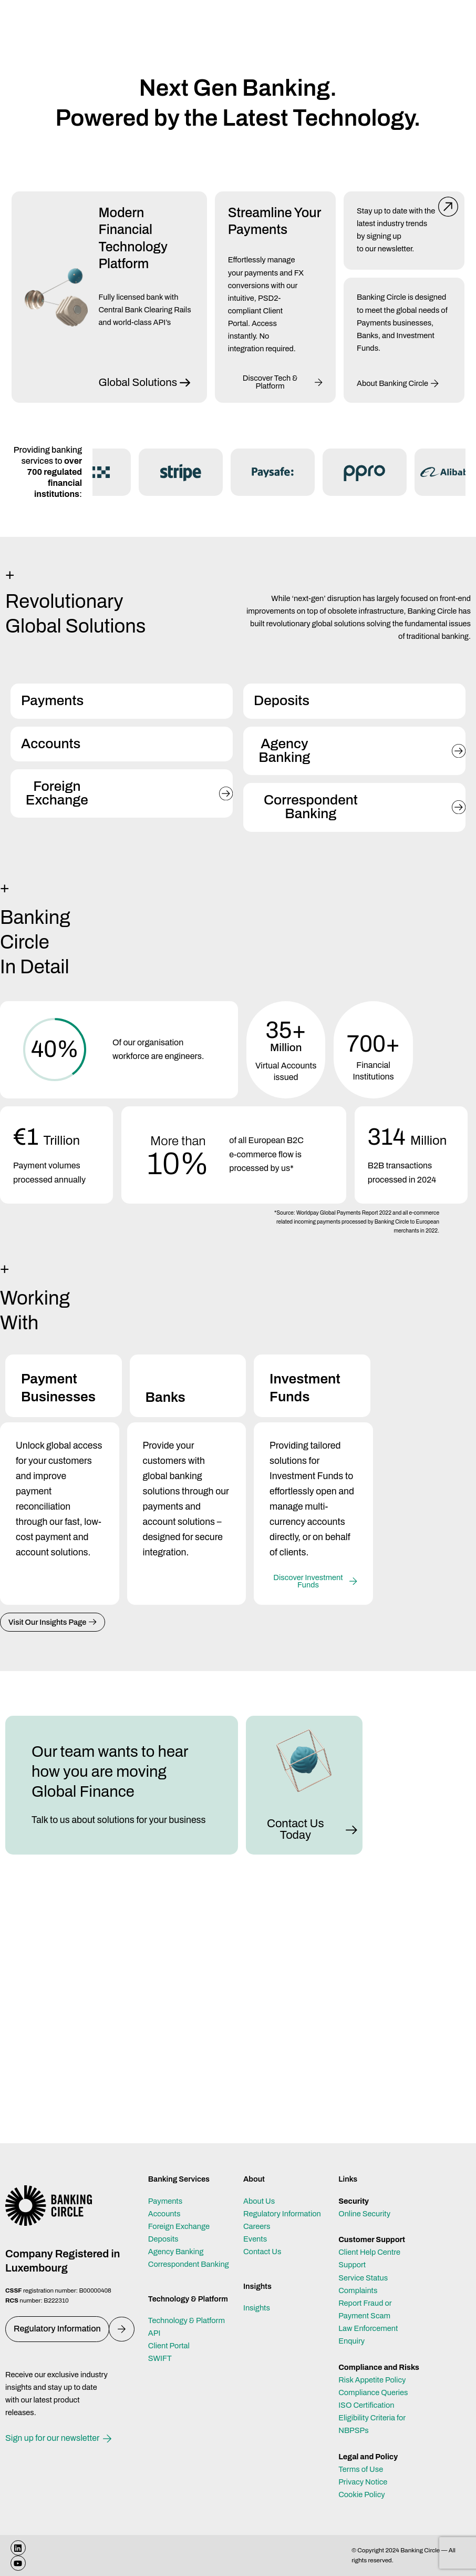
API (154, 2333)
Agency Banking (176, 2251)
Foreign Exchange (179, 2226)
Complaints (357, 2290)
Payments (165, 2201)
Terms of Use (360, 2469)
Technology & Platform (186, 2320)
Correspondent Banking (188, 2264)
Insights (256, 2308)
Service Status (363, 2278)
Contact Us (262, 2251)
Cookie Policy (361, 2494)
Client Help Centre (369, 2252)
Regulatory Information (282, 2214)
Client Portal (169, 2345)
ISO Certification (366, 2405)
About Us (259, 2201)
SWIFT (160, 2358)
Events (255, 2239)
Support (352, 2265)
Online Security (364, 2214)
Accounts (164, 2214)
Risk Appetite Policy (372, 2380)
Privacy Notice (362, 2482)
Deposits (163, 2239)
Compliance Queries (373, 2392)
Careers (257, 2226)
